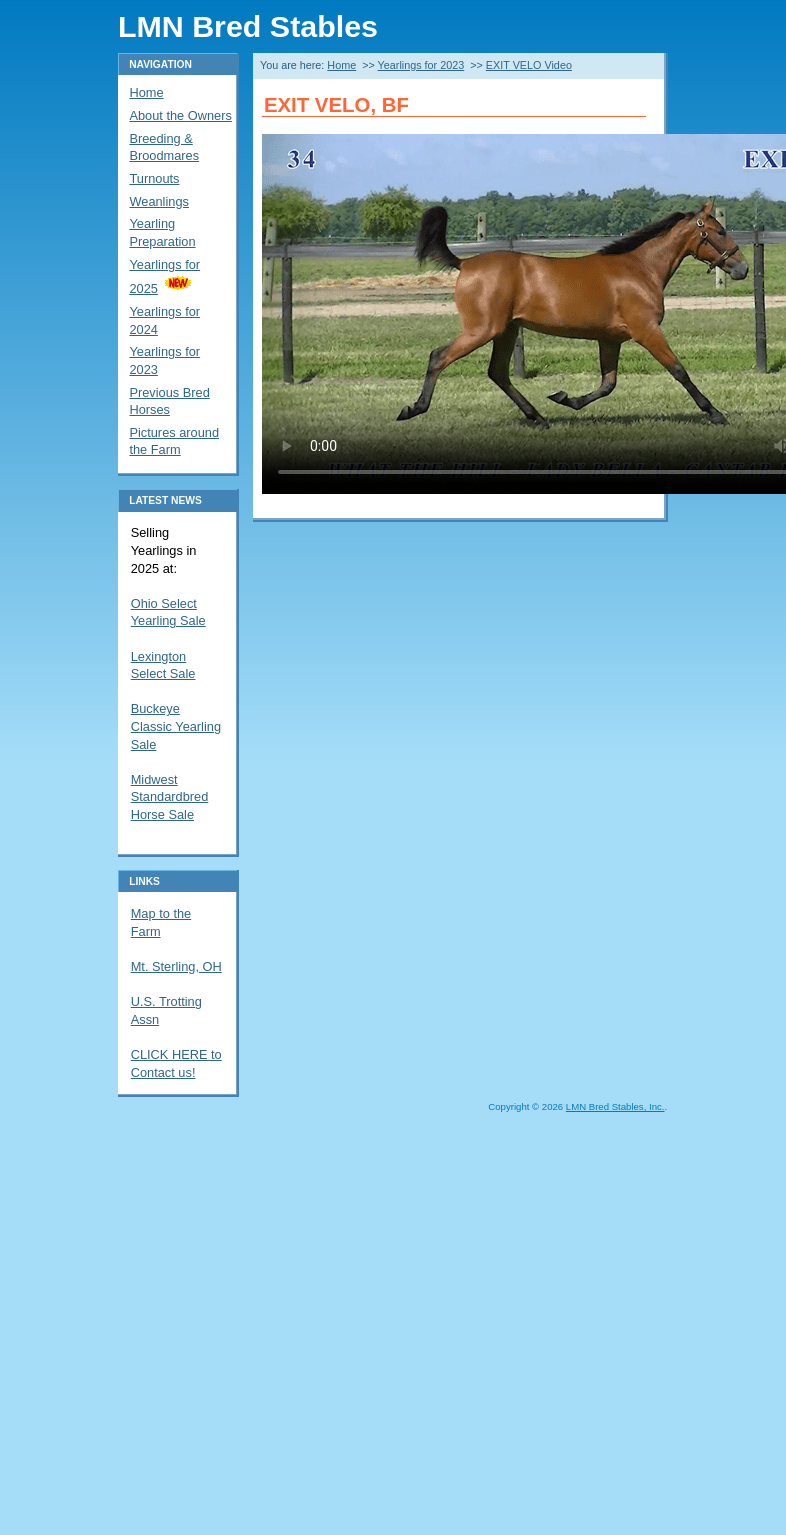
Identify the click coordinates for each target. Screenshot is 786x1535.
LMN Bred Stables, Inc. (615, 1106)
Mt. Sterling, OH (176, 966)
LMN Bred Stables (248, 26)
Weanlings (159, 201)
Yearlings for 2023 (421, 65)
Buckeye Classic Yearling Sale (176, 726)
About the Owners (180, 115)
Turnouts (154, 178)
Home (341, 65)
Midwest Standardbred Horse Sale (170, 797)
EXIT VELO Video (529, 65)
